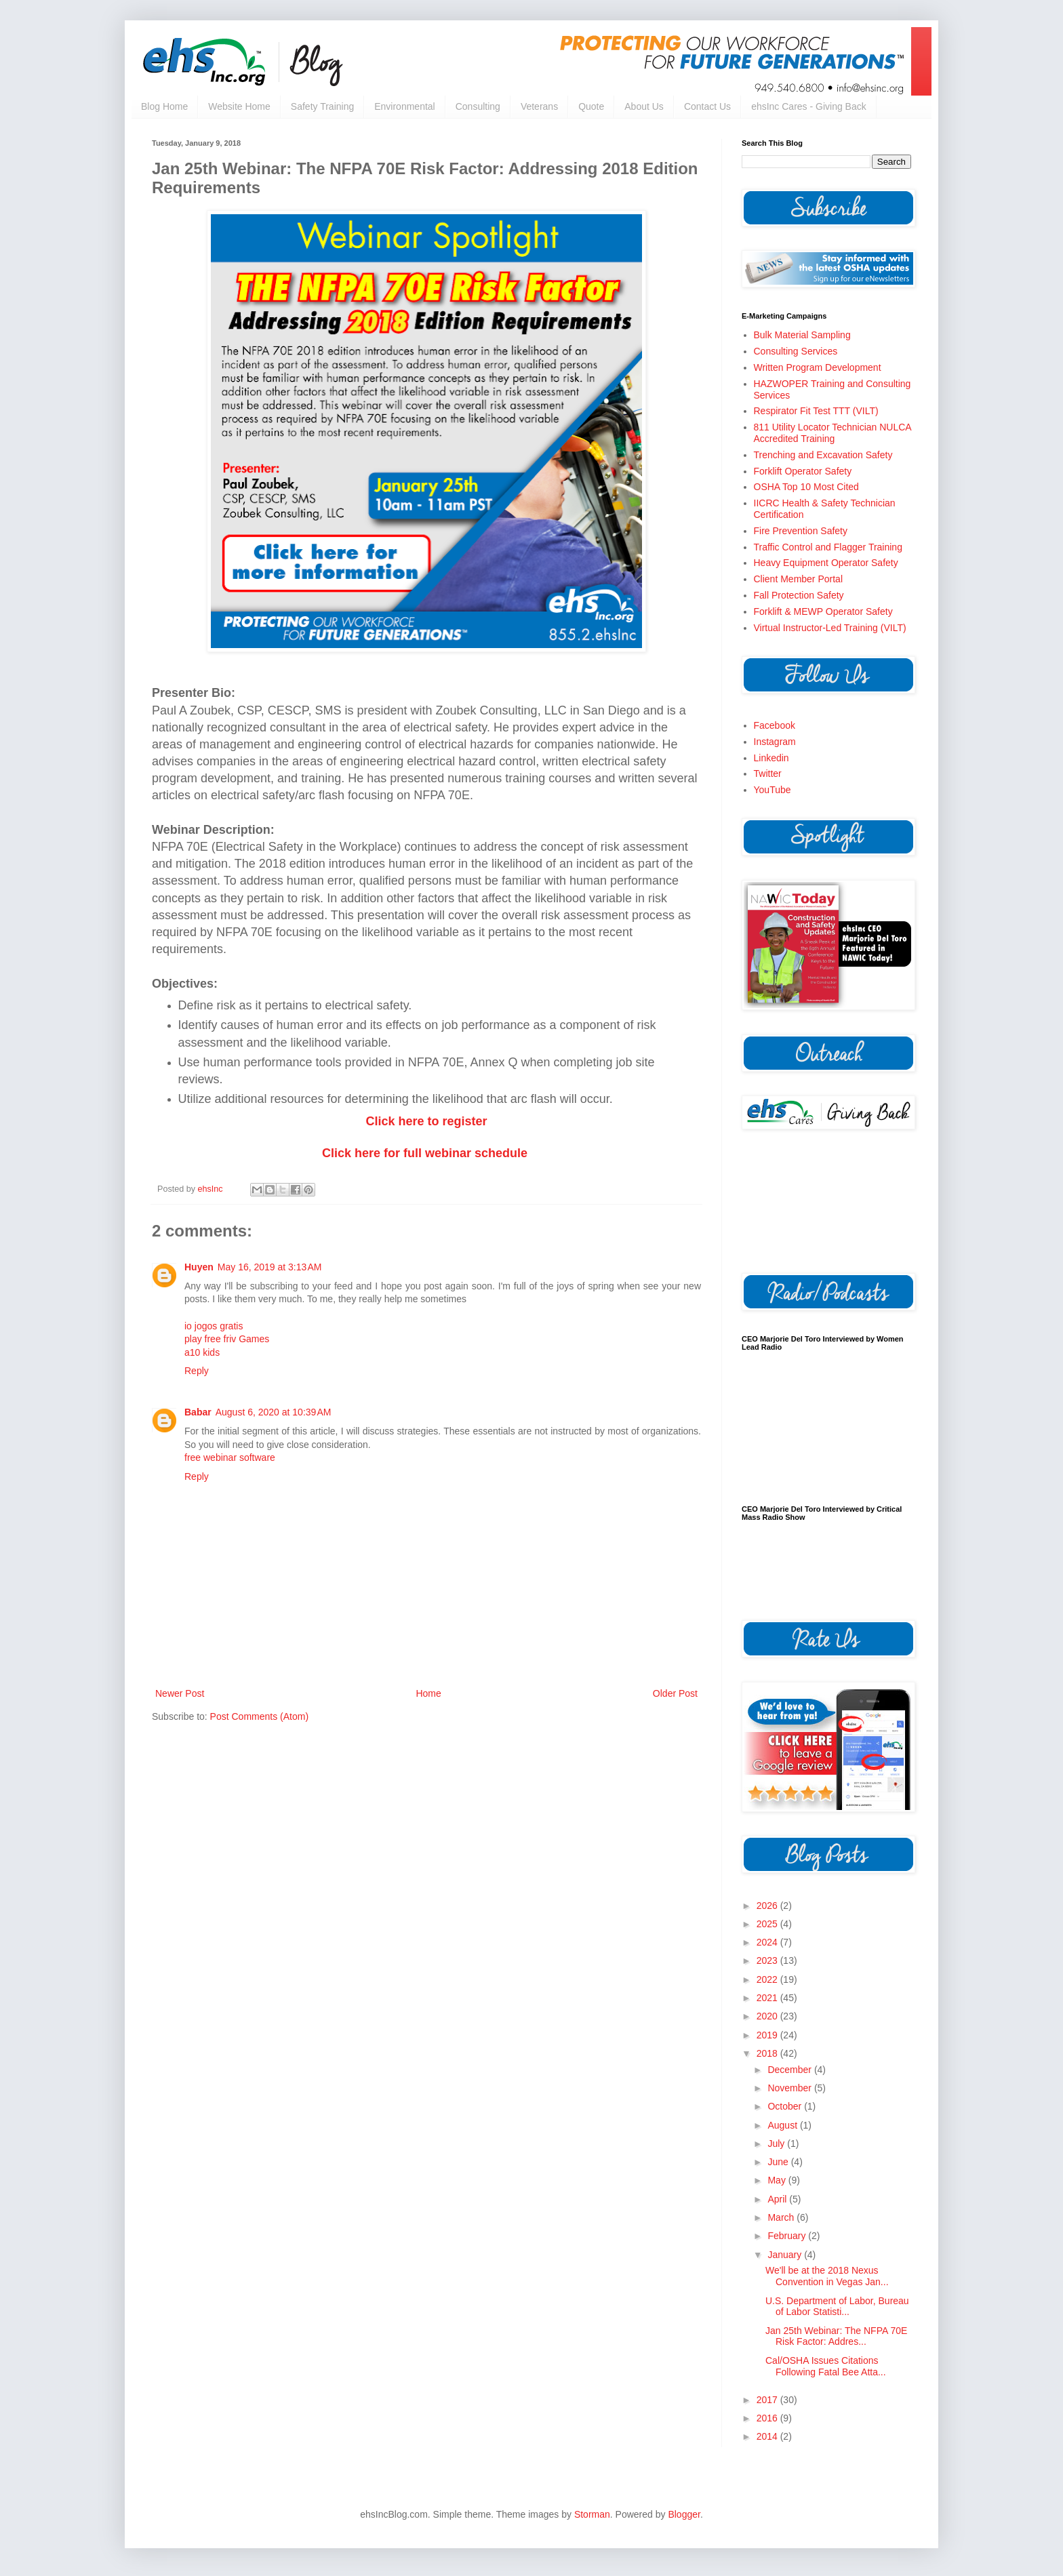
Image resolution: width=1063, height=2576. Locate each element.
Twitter (768, 773)
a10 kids (202, 1352)
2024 (768, 1942)
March (782, 2217)
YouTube (772, 789)
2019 (768, 2035)
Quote (591, 106)
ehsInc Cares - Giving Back (808, 106)
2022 (768, 1979)
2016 (768, 2418)
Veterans (539, 106)
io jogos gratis (213, 1326)
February (787, 2235)
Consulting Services (796, 351)
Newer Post (179, 1693)
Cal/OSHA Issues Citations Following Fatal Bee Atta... (825, 2366)
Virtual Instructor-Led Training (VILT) (830, 627)
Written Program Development (817, 367)
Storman (592, 2514)
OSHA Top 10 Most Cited (806, 486)
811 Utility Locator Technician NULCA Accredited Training (832, 433)
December (790, 2069)
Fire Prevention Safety (801, 530)
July (777, 2143)
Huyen (199, 1267)
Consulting (478, 106)
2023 (768, 1960)
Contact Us (707, 106)
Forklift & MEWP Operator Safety (823, 611)
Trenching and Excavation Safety (823, 454)
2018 (768, 2053)
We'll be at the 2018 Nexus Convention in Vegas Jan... (827, 2276)
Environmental (404, 106)
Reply (196, 1370)
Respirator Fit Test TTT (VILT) (816, 410)
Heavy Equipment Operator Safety (826, 562)
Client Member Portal (798, 578)
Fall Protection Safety (799, 595)
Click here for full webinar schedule (424, 1153)
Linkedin (771, 757)
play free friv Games (226, 1338)
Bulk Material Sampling (802, 334)
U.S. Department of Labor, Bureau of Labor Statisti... (837, 2306)
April (778, 2199)
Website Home (239, 106)
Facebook (774, 725)
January (785, 2254)
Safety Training (322, 106)
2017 (768, 2399)
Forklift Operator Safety (803, 471)
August (783, 2125)
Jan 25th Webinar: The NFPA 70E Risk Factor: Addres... (836, 2336)
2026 (768, 1905)
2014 (768, 2436)
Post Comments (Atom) (259, 1716)
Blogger (684, 2514)
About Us (644, 106)
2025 (768, 1923)
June (778, 2161)
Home (428, 1693)
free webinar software (229, 1457)
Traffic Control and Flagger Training (828, 547)
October (785, 2106)
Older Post (675, 1693)
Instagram (775, 741)
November (790, 2087)
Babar (198, 1412)
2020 (768, 2016)
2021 (768, 1997)
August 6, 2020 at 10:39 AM (274, 1412)
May (777, 2180)
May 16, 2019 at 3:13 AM (270, 1267)
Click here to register (426, 1121)
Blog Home (164, 106)
